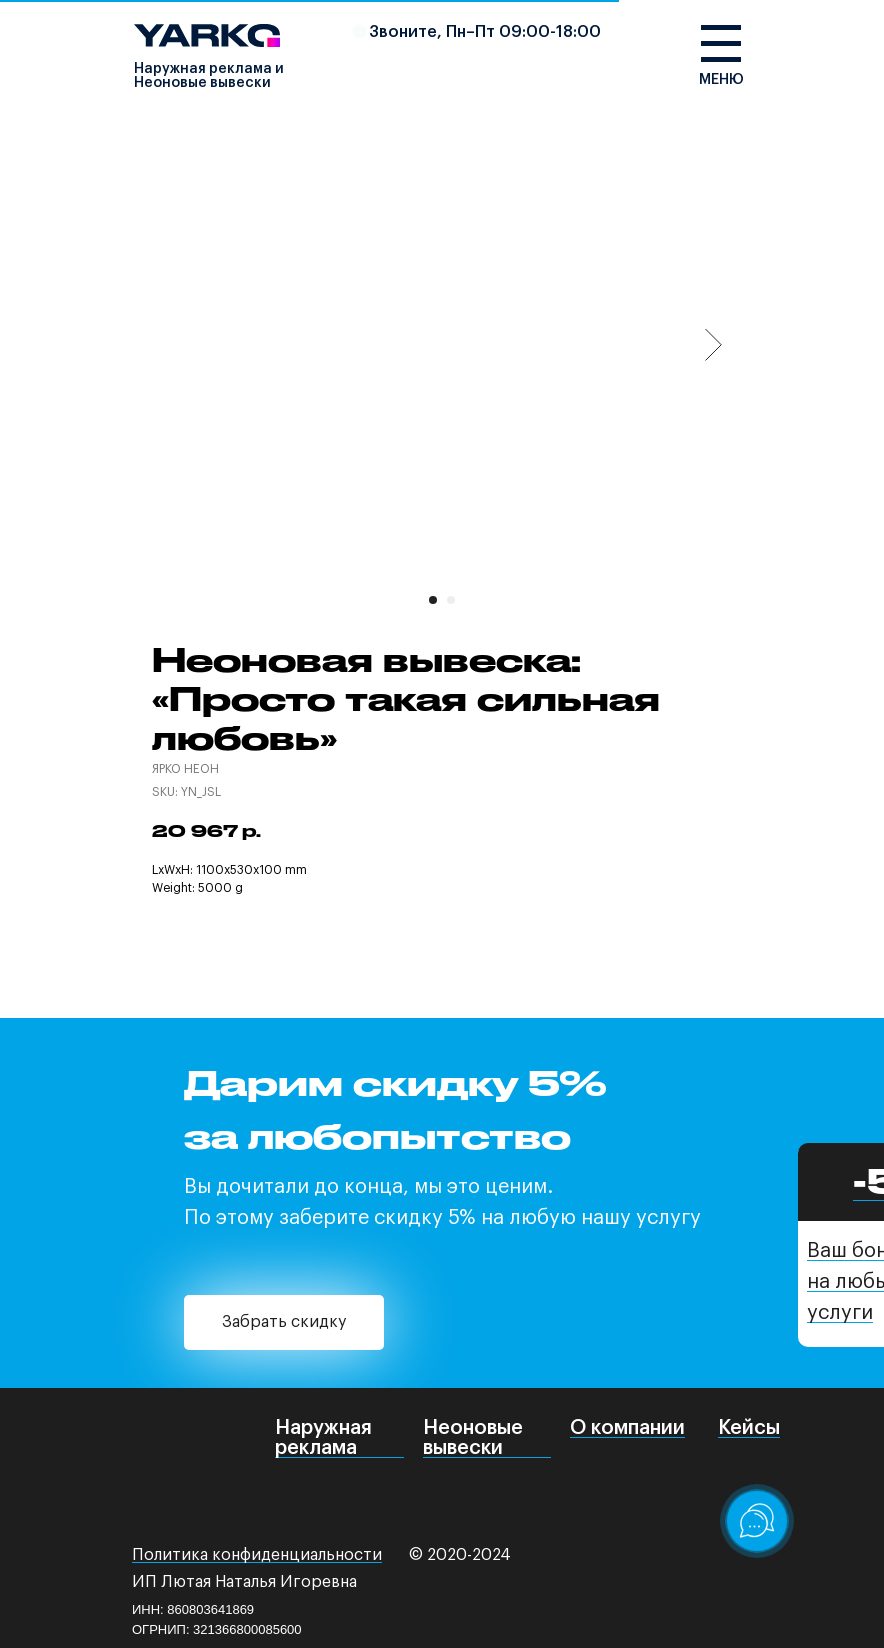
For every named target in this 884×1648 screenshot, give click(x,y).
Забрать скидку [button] (284, 1322)
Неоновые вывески (473, 1438)
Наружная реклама (323, 1438)
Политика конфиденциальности (257, 1555)
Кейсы (749, 1428)
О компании (627, 1428)
